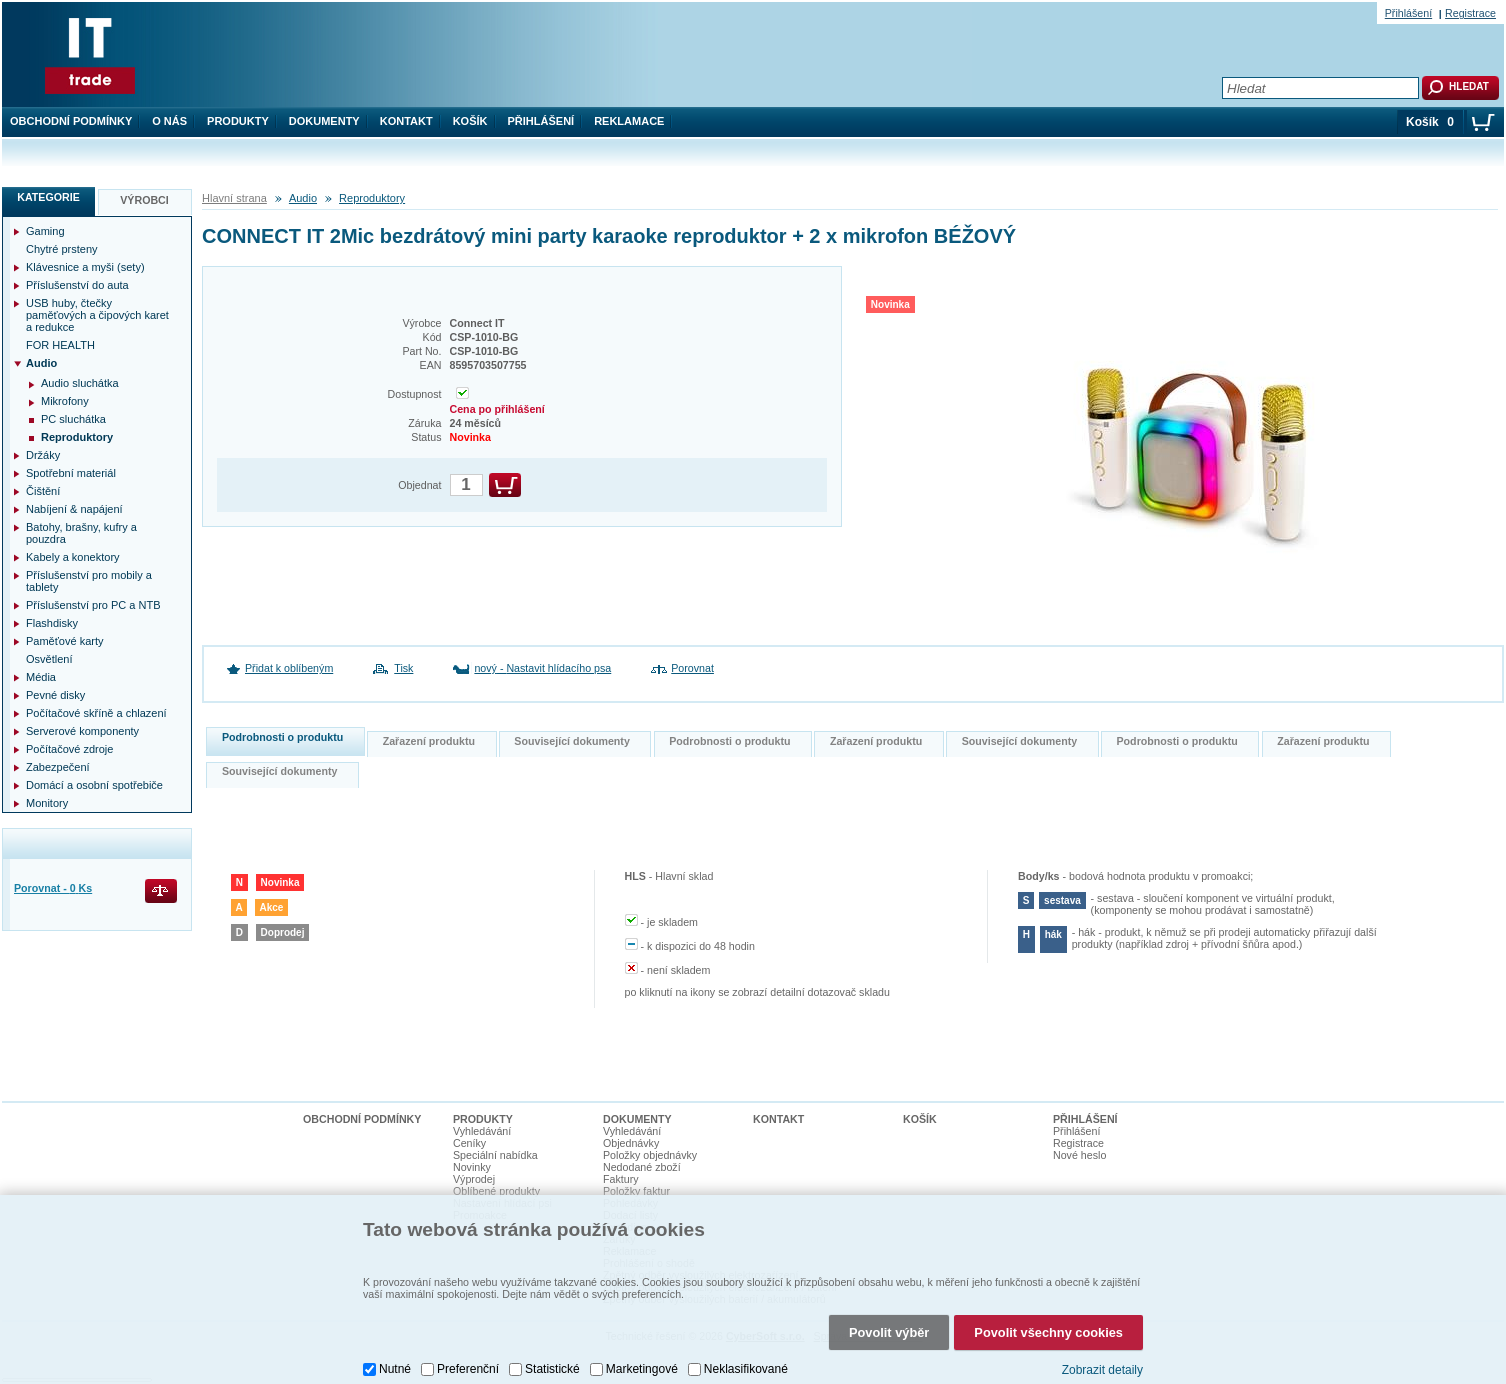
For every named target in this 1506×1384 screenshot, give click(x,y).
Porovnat (692, 668)
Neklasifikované (746, 1349)
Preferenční (468, 1349)
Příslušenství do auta (77, 285)
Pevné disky (55, 695)
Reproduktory (372, 198)
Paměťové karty (65, 641)
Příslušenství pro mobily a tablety (89, 581)
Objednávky (631, 1143)
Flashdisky (52, 623)
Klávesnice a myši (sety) (85, 267)
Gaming (45, 231)
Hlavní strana (234, 198)
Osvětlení (49, 659)
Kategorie (48, 197)
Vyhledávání (482, 1131)
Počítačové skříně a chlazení (96, 713)
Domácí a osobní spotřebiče (94, 785)
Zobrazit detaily (1102, 1349)
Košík (470, 121)
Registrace (1470, 13)
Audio (303, 198)
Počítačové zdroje (69, 749)
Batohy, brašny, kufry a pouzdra (81, 533)
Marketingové (642, 1349)
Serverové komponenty (82, 731)
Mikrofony (65, 401)
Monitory (47, 803)
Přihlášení (541, 121)
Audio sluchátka (80, 383)
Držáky (43, 455)
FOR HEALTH (60, 345)
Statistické (552, 1349)
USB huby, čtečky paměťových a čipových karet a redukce (97, 315)
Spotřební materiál (71, 473)
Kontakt (406, 121)
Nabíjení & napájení (74, 509)
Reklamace (629, 121)
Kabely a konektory (73, 557)
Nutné (395, 1349)
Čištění (43, 491)
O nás (169, 121)
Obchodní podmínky (71, 121)
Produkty (238, 121)
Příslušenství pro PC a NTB (93, 605)
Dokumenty (324, 121)
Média (41, 677)
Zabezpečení (58, 767)
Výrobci (144, 200)
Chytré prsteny (62, 249)
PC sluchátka (73, 419)
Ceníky (469, 1143)
